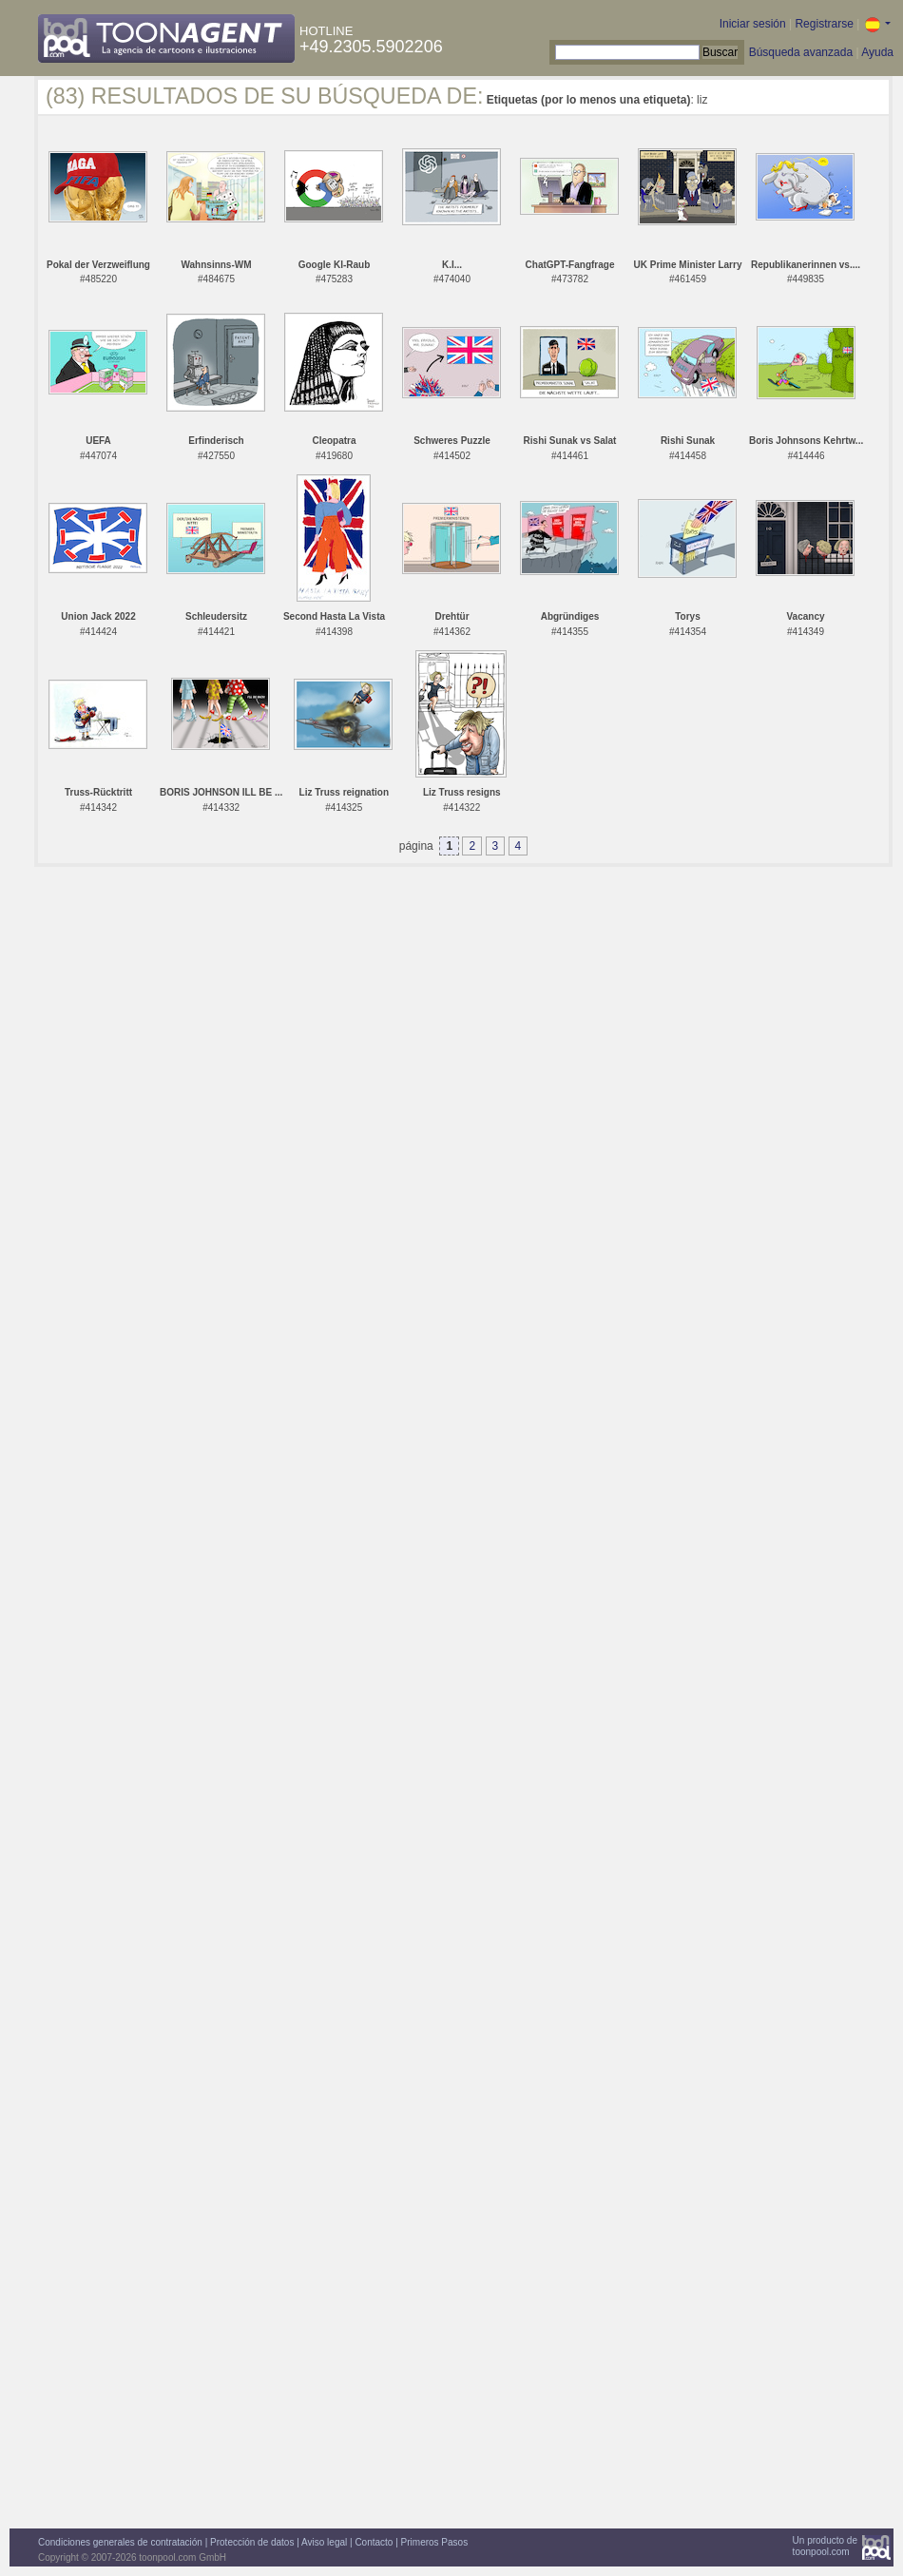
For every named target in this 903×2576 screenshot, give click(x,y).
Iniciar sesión (753, 23)
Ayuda (877, 52)
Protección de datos (252, 2542)
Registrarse (824, 23)
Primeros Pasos (435, 2542)
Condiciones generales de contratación (120, 2542)
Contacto (374, 2542)
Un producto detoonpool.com (825, 2546)
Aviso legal (324, 2542)
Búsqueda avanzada (801, 52)
